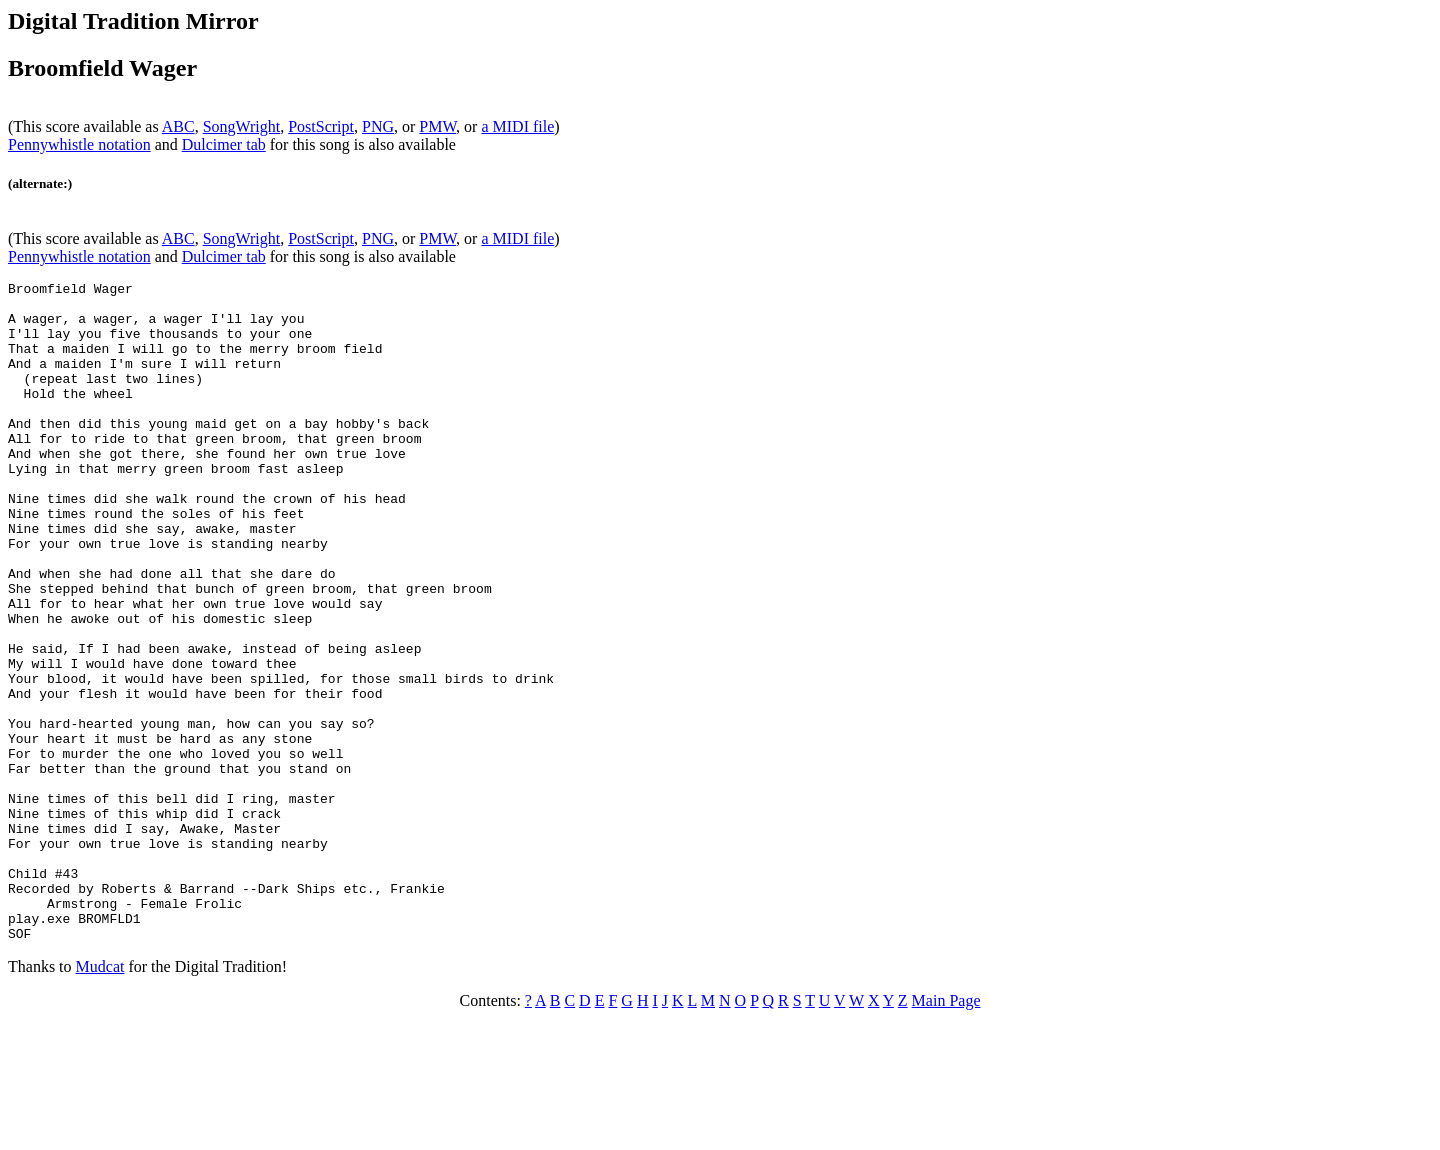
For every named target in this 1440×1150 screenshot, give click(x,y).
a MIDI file (517, 126)
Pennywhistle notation (79, 144)
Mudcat (100, 1098)
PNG (378, 126)
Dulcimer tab (224, 144)
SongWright (242, 126)
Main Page (946, 1132)
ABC (178, 126)
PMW (437, 126)
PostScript (321, 126)
